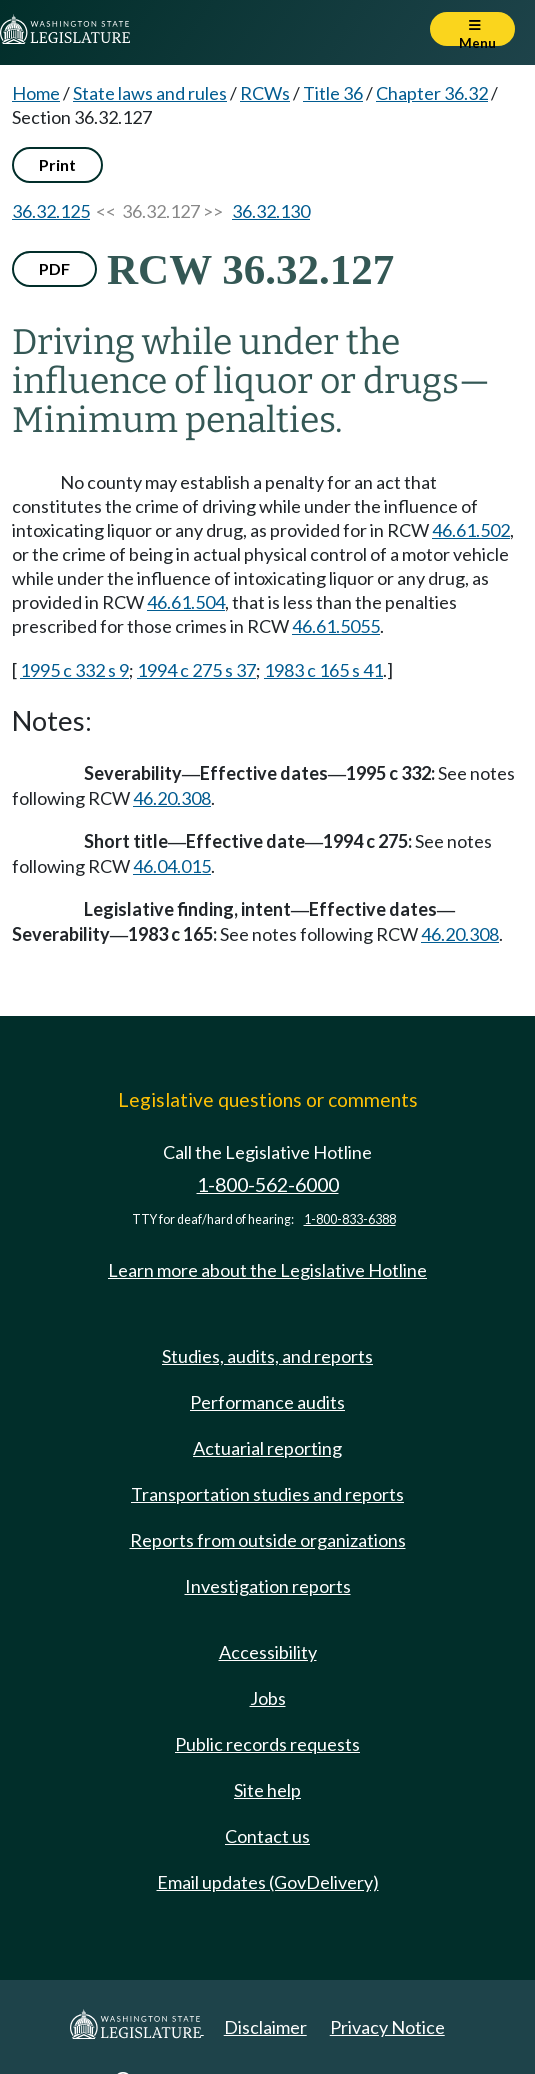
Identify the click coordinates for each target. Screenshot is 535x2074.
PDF (54, 268)
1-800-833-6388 (350, 1219)
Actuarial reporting (267, 1448)
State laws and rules (150, 93)
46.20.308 (172, 798)
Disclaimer (265, 2027)
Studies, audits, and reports (267, 1356)
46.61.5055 (336, 626)
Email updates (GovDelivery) (268, 1882)
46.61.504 (186, 602)
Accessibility (268, 1652)
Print (57, 164)
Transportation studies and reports (267, 1494)
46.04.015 (172, 866)
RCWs (265, 93)
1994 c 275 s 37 (196, 670)
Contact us (267, 1836)
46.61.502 (471, 530)
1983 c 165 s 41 (323, 670)
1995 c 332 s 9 (74, 670)
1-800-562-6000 (268, 1184)
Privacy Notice (387, 2027)
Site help (267, 1790)
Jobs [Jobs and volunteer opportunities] (268, 1698)
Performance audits (267, 1402)
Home (36, 93)
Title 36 (333, 93)
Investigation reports (268, 1586)
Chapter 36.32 (432, 93)
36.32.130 (271, 211)
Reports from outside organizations (268, 1540)
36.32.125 (51, 211)
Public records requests (267, 1744)
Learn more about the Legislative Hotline (267, 1270)
